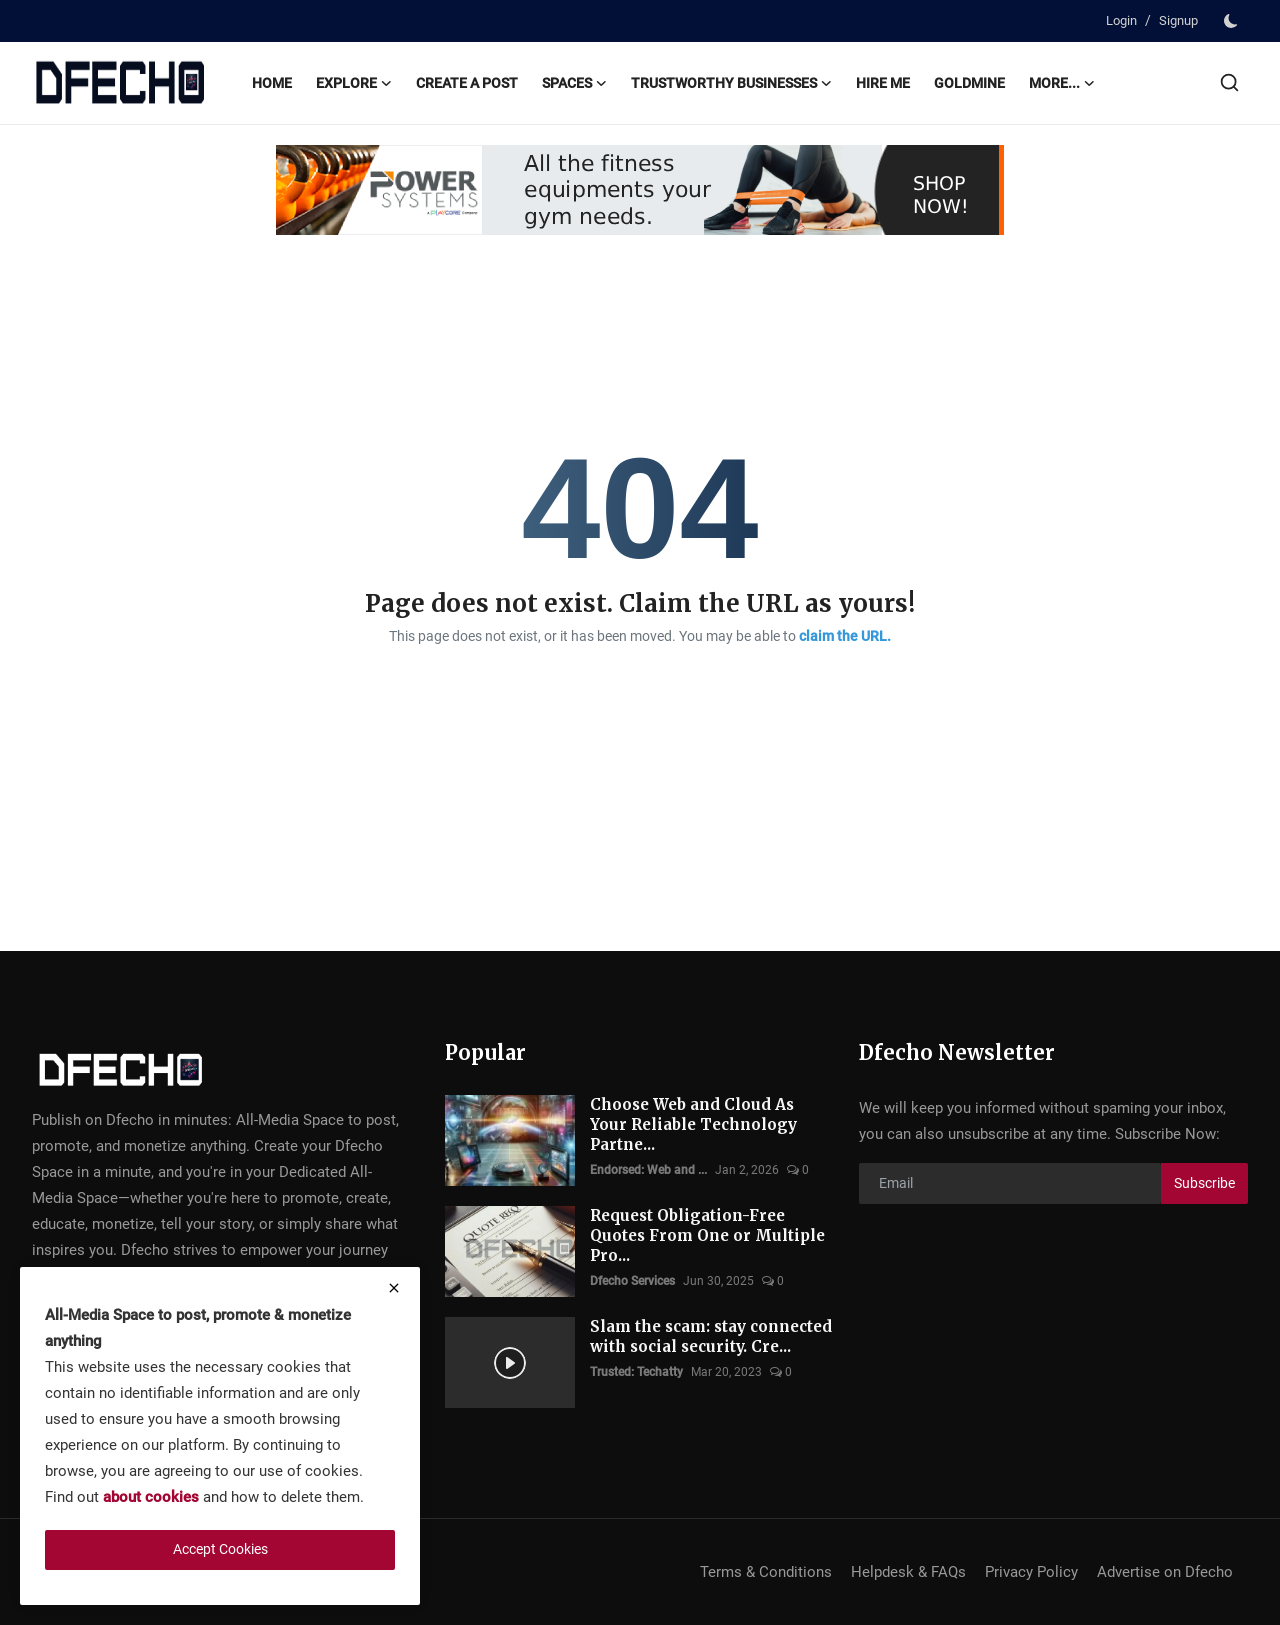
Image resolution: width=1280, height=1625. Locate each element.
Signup (1178, 20)
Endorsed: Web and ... (648, 1170)
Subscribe (1204, 1183)
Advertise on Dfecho (1165, 1572)
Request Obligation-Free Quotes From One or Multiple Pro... (707, 1235)
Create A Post (467, 83)
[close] (394, 1288)
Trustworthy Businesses (731, 83)
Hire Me (883, 83)
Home (272, 83)
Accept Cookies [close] (220, 1549)
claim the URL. (845, 636)
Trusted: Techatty (636, 1372)
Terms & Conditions (766, 1572)
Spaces (574, 83)
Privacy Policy (1031, 1572)
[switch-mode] (1233, 21)
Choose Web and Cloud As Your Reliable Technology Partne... (693, 1124)
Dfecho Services (632, 1281)
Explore (354, 83)
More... (1062, 83)
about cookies (151, 1497)
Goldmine (969, 83)
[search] (1229, 82)
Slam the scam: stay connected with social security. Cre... (711, 1336)
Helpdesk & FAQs (908, 1572)
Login (1121, 20)
